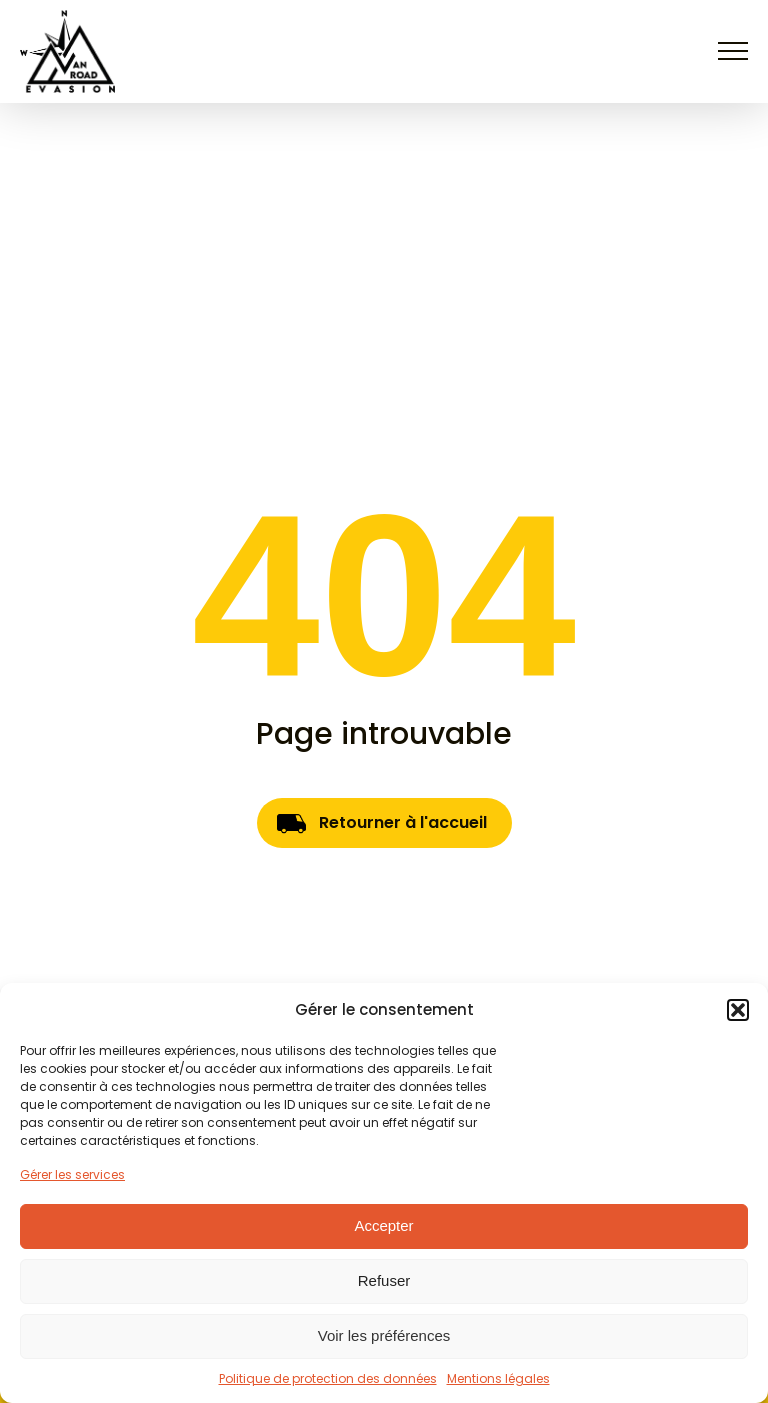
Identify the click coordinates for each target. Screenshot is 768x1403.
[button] (738, 1010)
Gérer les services (72, 1174)
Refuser (384, 1280)
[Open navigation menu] (733, 51)
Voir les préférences (384, 1335)
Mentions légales (498, 1378)
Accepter (383, 1225)
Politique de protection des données (328, 1378)
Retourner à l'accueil (403, 822)
